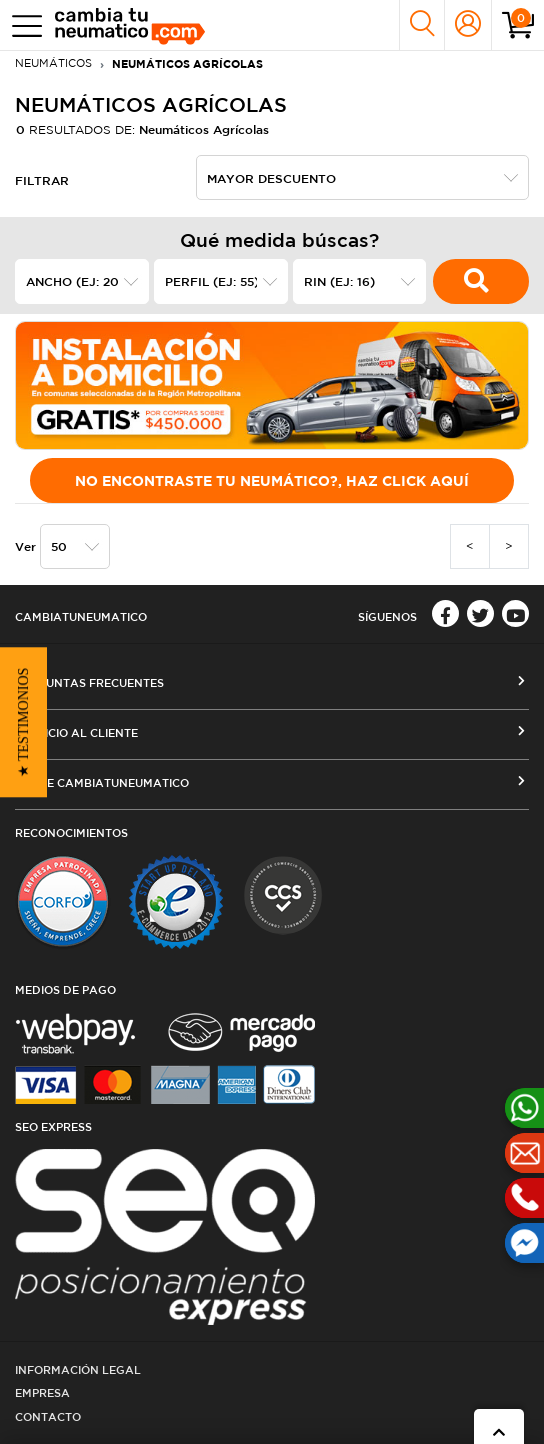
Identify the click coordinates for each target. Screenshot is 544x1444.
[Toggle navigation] (22, 25)
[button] (23, 722)
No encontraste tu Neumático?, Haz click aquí (272, 480)
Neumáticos (53, 63)
